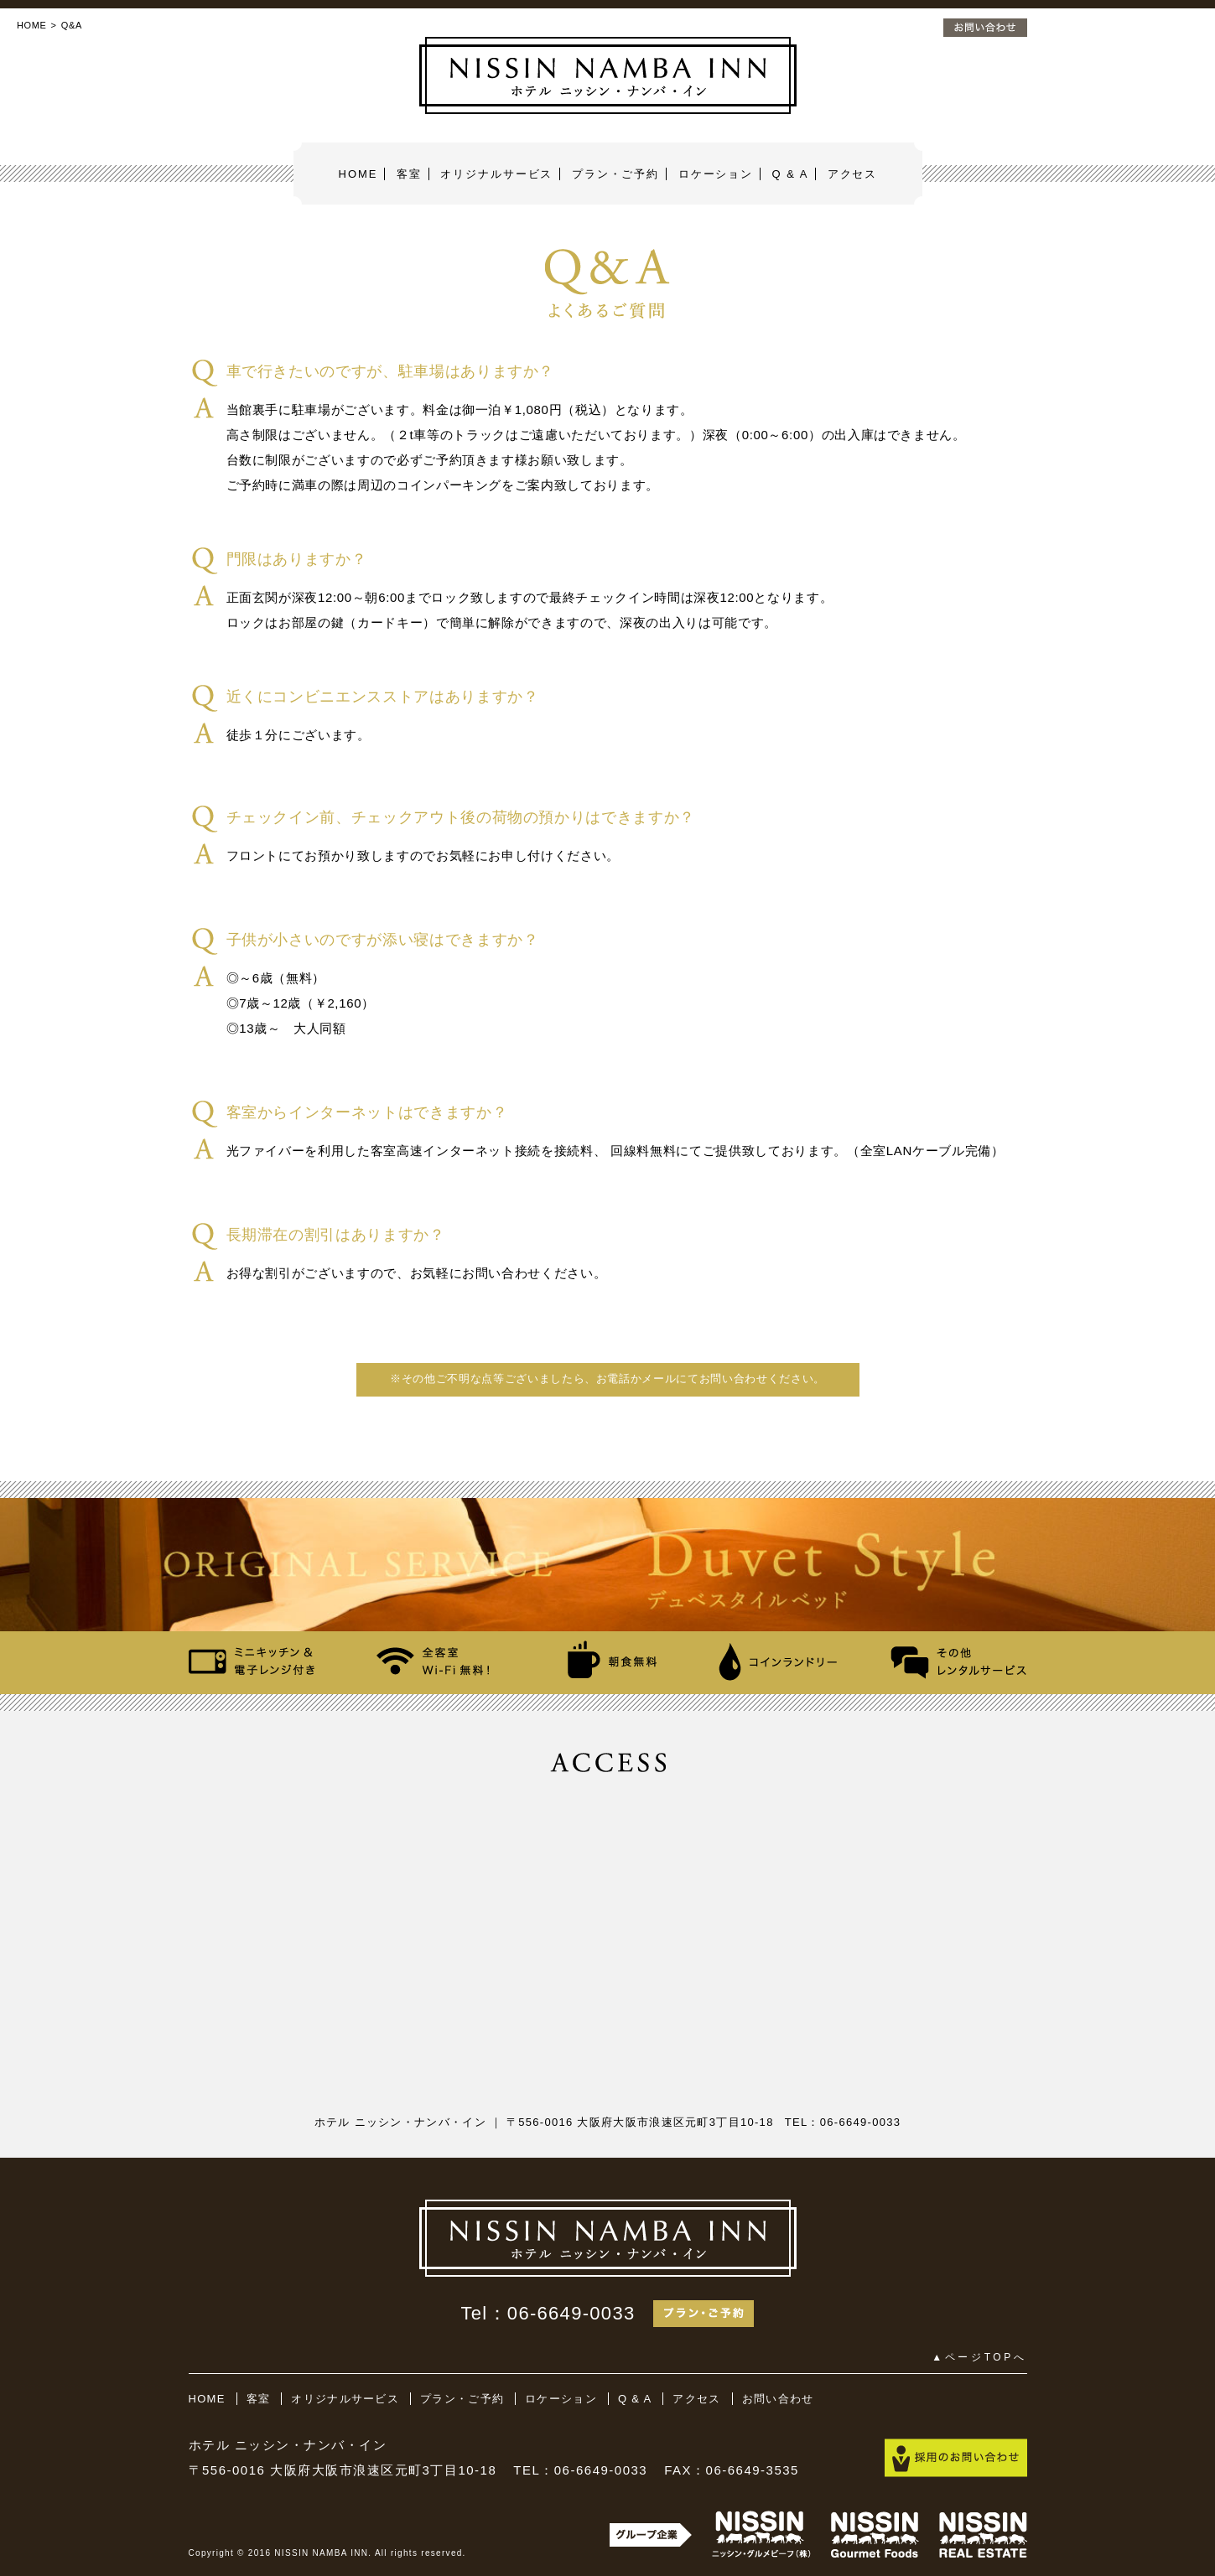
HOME (32, 25)
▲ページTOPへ (979, 2357)
